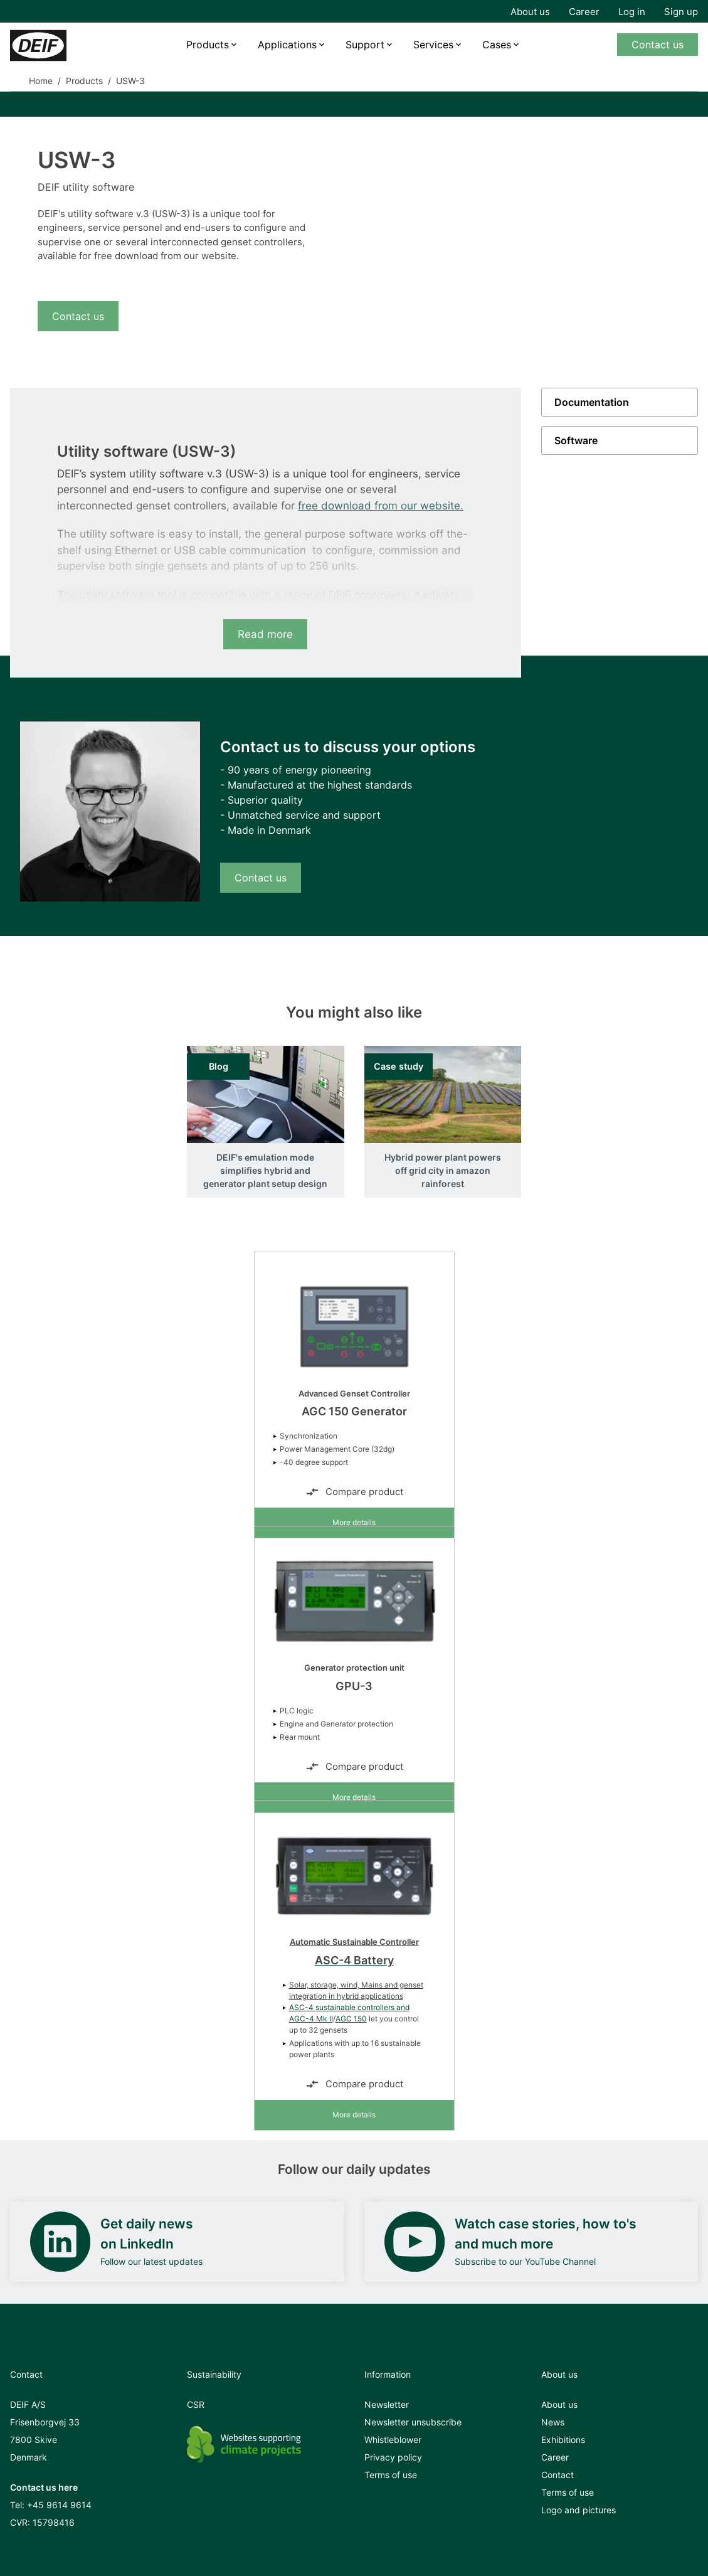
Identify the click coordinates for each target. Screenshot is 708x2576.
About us (530, 12)
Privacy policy (393, 2457)
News (552, 2422)
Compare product (354, 1492)
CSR (195, 2404)
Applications (287, 44)
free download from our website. (380, 505)
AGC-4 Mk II (311, 2018)
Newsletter (386, 2404)
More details (354, 1522)
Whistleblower (392, 2439)
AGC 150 (351, 2018)
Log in (631, 12)
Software (576, 440)
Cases (496, 44)
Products (207, 44)
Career (584, 12)
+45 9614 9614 (59, 2504)
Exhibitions (563, 2439)
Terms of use (390, 2474)
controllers (380, 594)
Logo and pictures (578, 2509)
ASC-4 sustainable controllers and (349, 2007)
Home (41, 80)
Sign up (681, 12)
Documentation (591, 402)
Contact (557, 2474)
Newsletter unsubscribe (413, 2422)
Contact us (657, 44)
